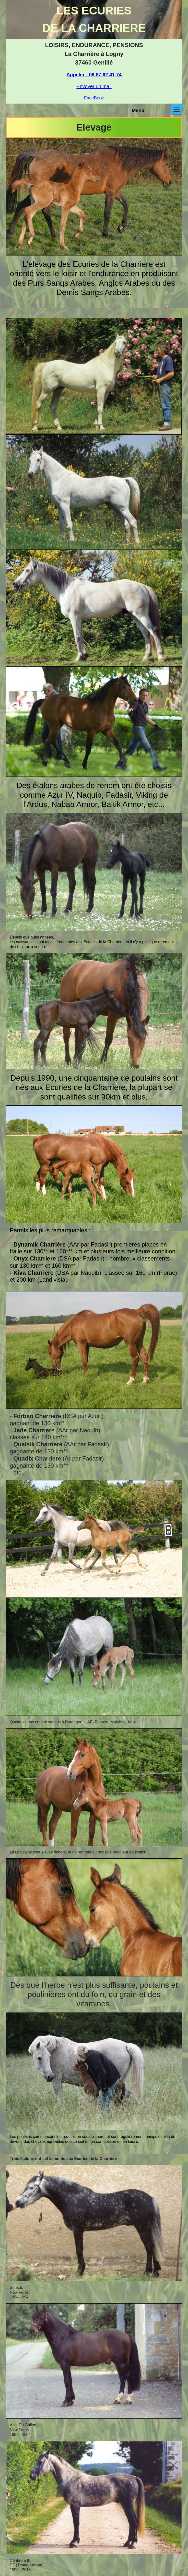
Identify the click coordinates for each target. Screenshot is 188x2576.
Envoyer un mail (93, 86)
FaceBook (94, 97)
